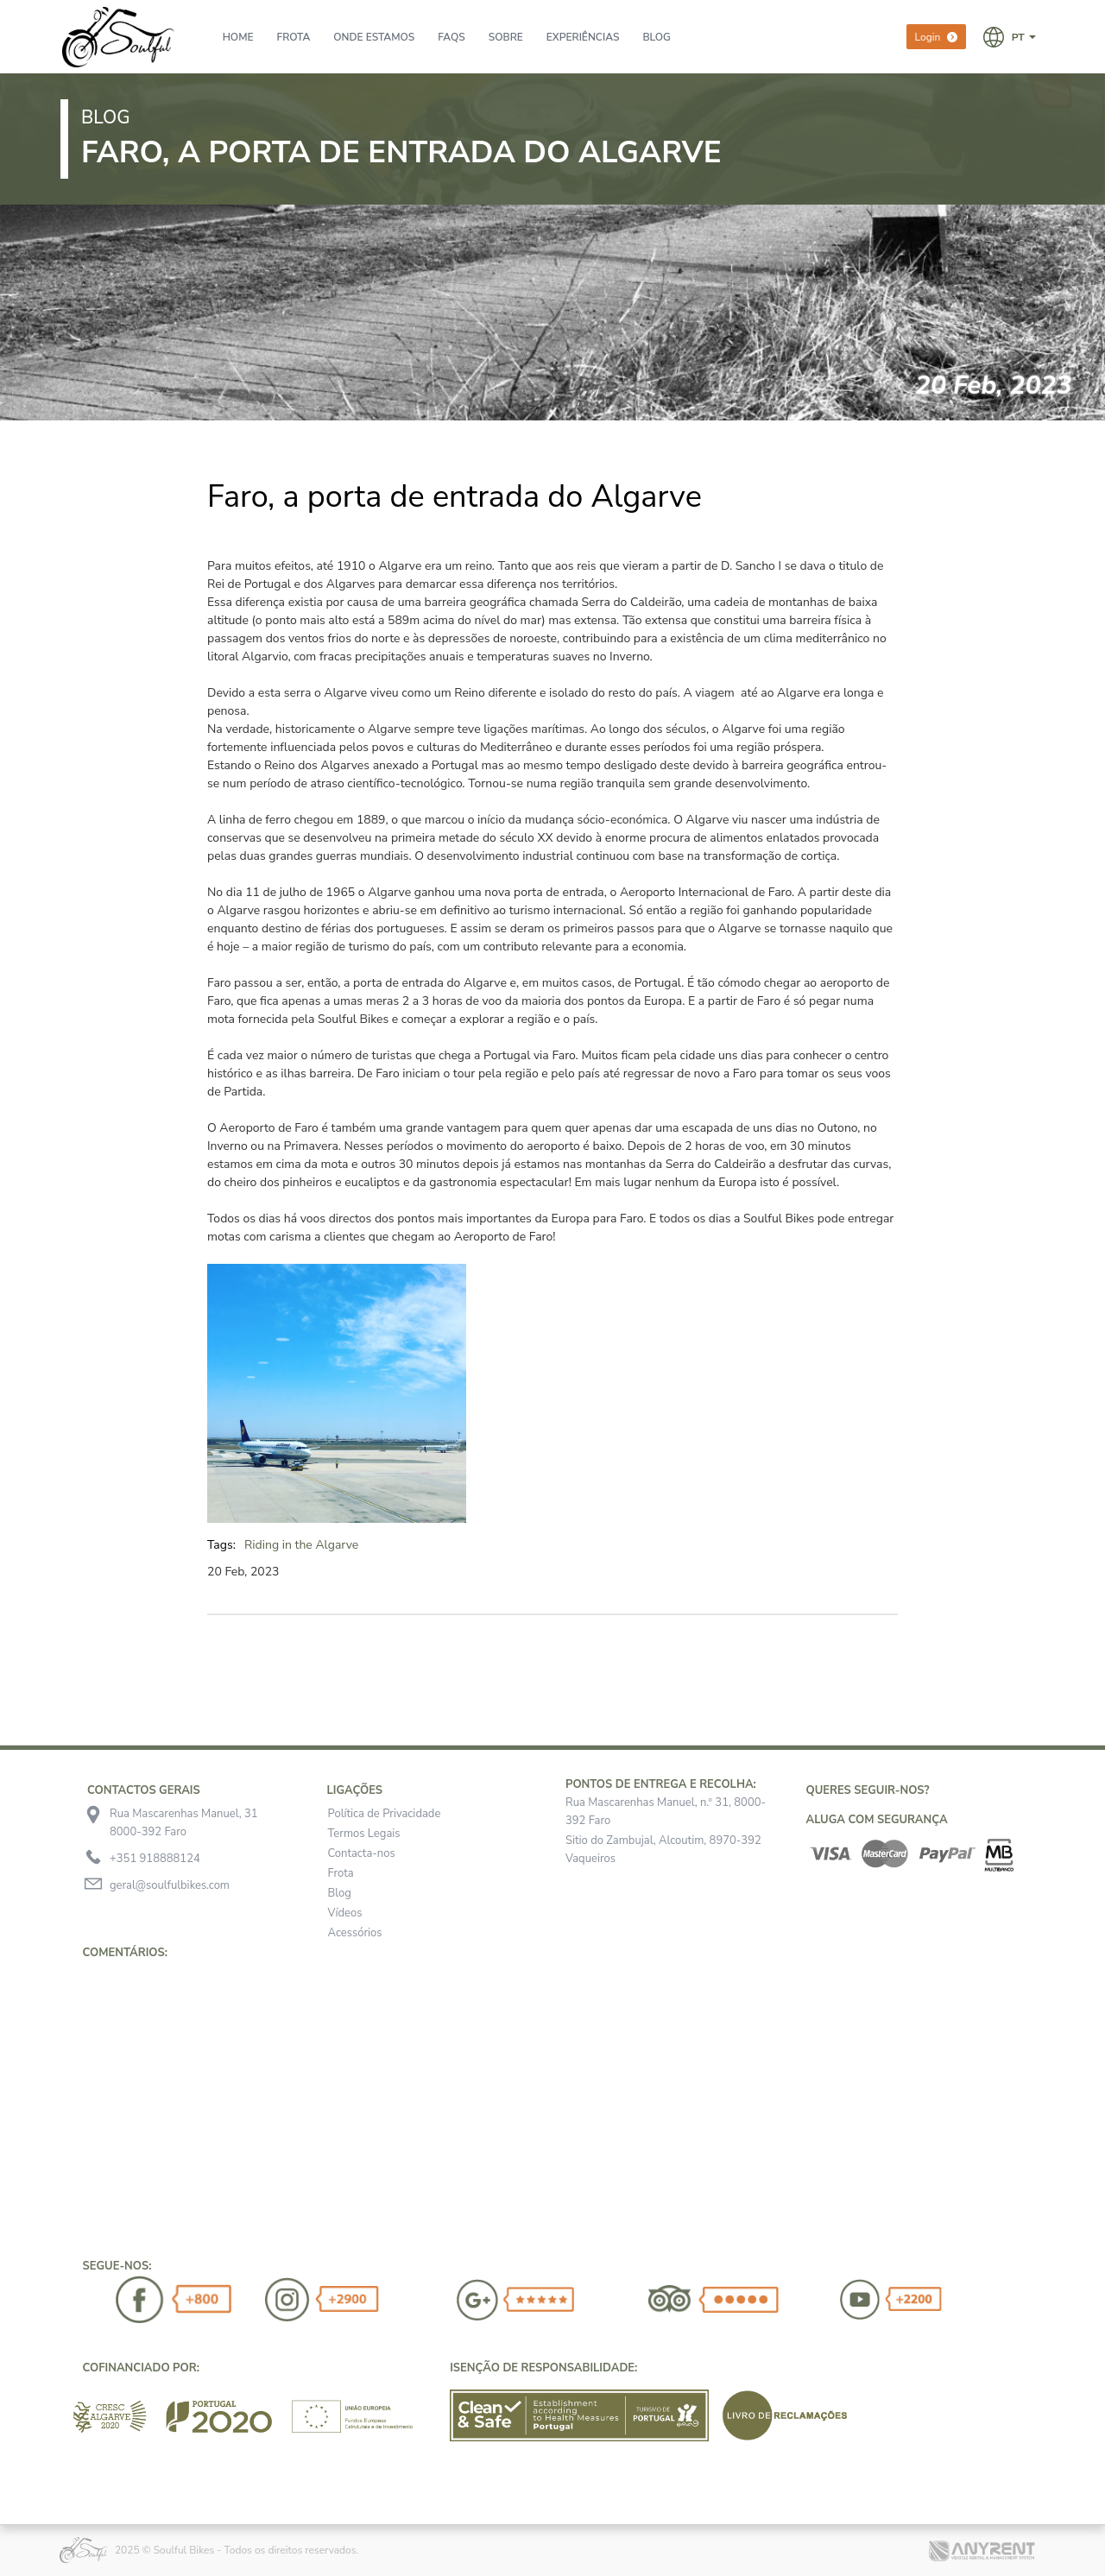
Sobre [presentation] (506, 37)
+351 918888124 (155, 1858)
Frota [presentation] (294, 37)
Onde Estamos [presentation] (373, 37)
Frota (341, 1873)
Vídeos (345, 1913)
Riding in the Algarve (301, 1545)
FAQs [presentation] (451, 37)
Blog (339, 1893)
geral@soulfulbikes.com (170, 1885)
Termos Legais (364, 1833)
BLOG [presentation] (656, 37)
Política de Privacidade (384, 1814)
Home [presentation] (238, 37)
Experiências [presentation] (583, 37)
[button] (1010, 36)
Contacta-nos (361, 1853)
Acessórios (355, 1933)
